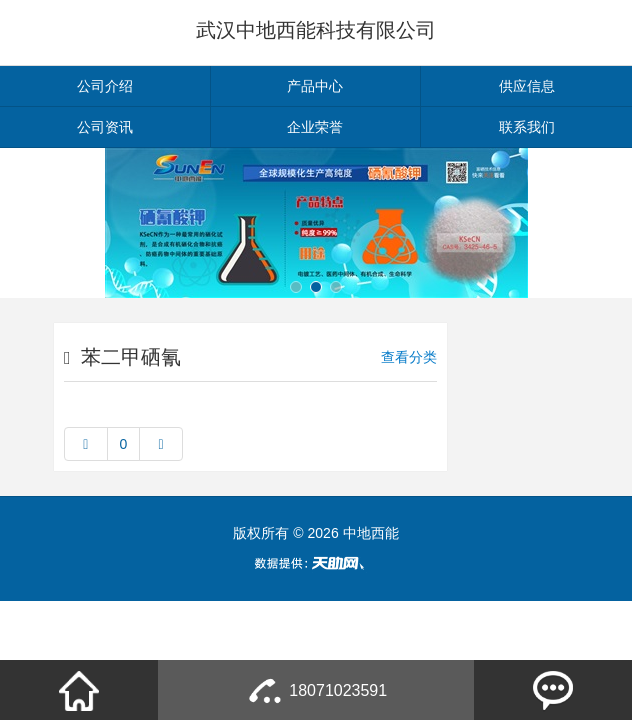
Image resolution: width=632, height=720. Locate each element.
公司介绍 (105, 86)
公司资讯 (105, 127)
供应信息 (527, 86)
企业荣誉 (315, 127)
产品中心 (315, 86)
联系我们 (527, 127)
